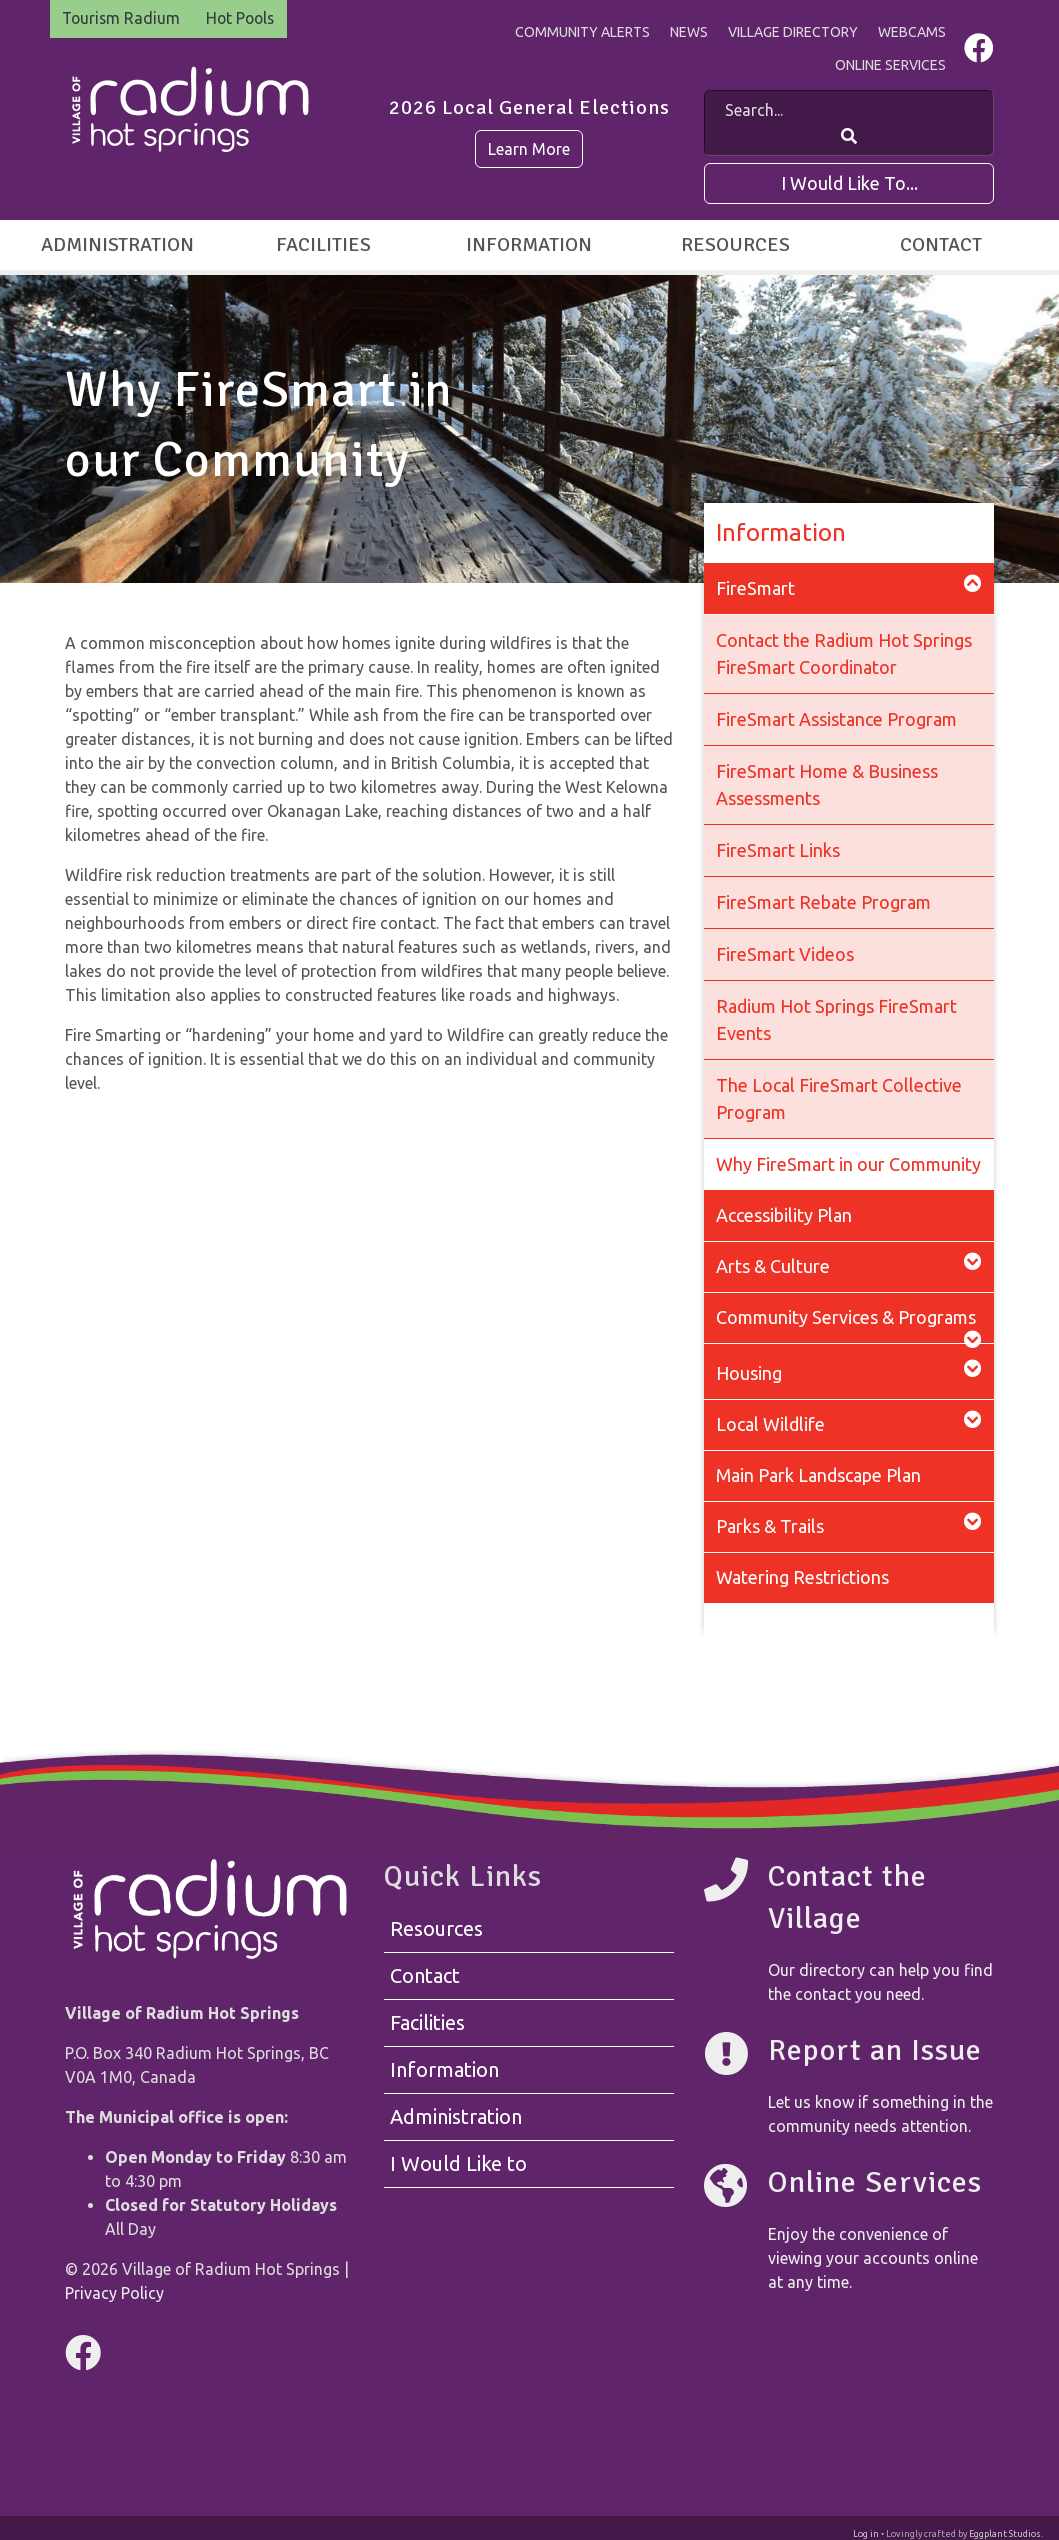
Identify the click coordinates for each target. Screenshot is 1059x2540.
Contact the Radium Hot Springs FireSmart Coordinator (844, 653)
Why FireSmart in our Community (848, 1164)
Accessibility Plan (784, 1215)
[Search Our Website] (849, 136)
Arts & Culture (849, 1264)
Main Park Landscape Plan (818, 1475)
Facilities (323, 244)
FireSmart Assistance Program (836, 719)
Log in (866, 2534)
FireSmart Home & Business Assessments (827, 784)
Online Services (890, 65)
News (689, 32)
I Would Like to (458, 2164)
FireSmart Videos (785, 954)
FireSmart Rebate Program (823, 902)
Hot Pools (246, 19)
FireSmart (849, 586)
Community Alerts (582, 32)
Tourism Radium (123, 19)
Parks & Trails (849, 1524)
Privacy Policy (114, 2293)
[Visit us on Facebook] (979, 53)
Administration (117, 244)
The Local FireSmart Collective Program (839, 1098)
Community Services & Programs (849, 1325)
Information (529, 244)
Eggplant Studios (1005, 2534)
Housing (849, 1371)
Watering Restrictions (802, 1577)
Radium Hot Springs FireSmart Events (836, 1019)
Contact (941, 244)
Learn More (529, 149)
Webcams (912, 32)
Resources (735, 244)
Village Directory (793, 32)
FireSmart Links (778, 850)
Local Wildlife (849, 1422)
